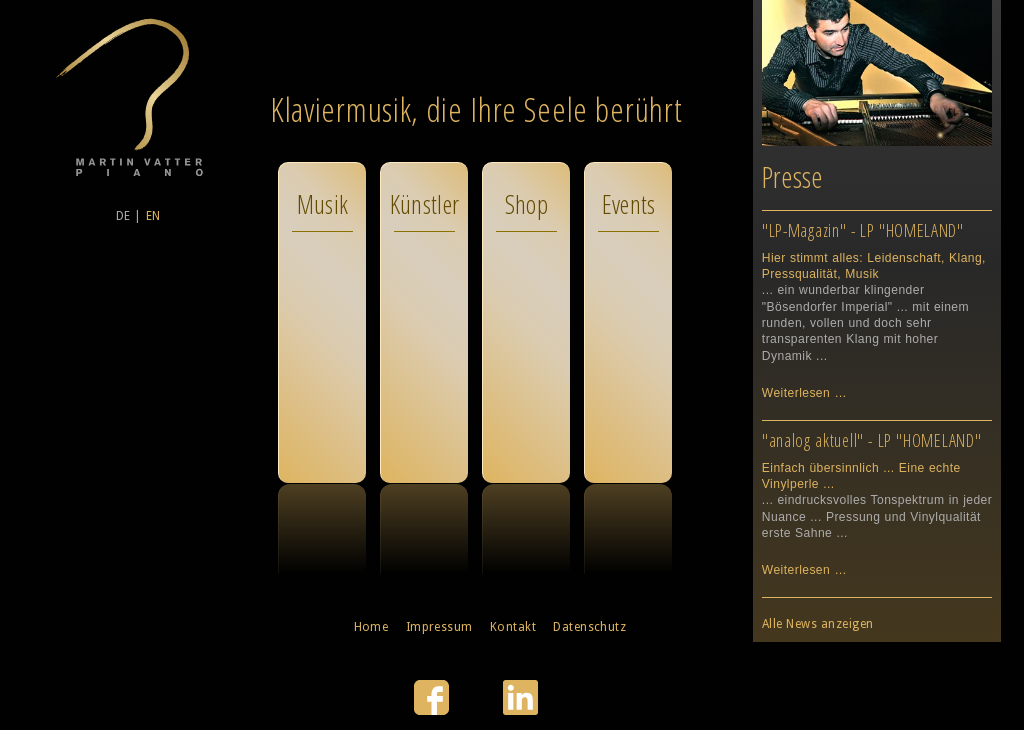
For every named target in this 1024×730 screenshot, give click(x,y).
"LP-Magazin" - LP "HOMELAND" (863, 230)
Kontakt (513, 627)
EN (153, 216)
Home (371, 627)
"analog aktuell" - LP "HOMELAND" (872, 440)
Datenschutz (589, 627)
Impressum (439, 627)
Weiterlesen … (804, 393)
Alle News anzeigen (818, 624)
